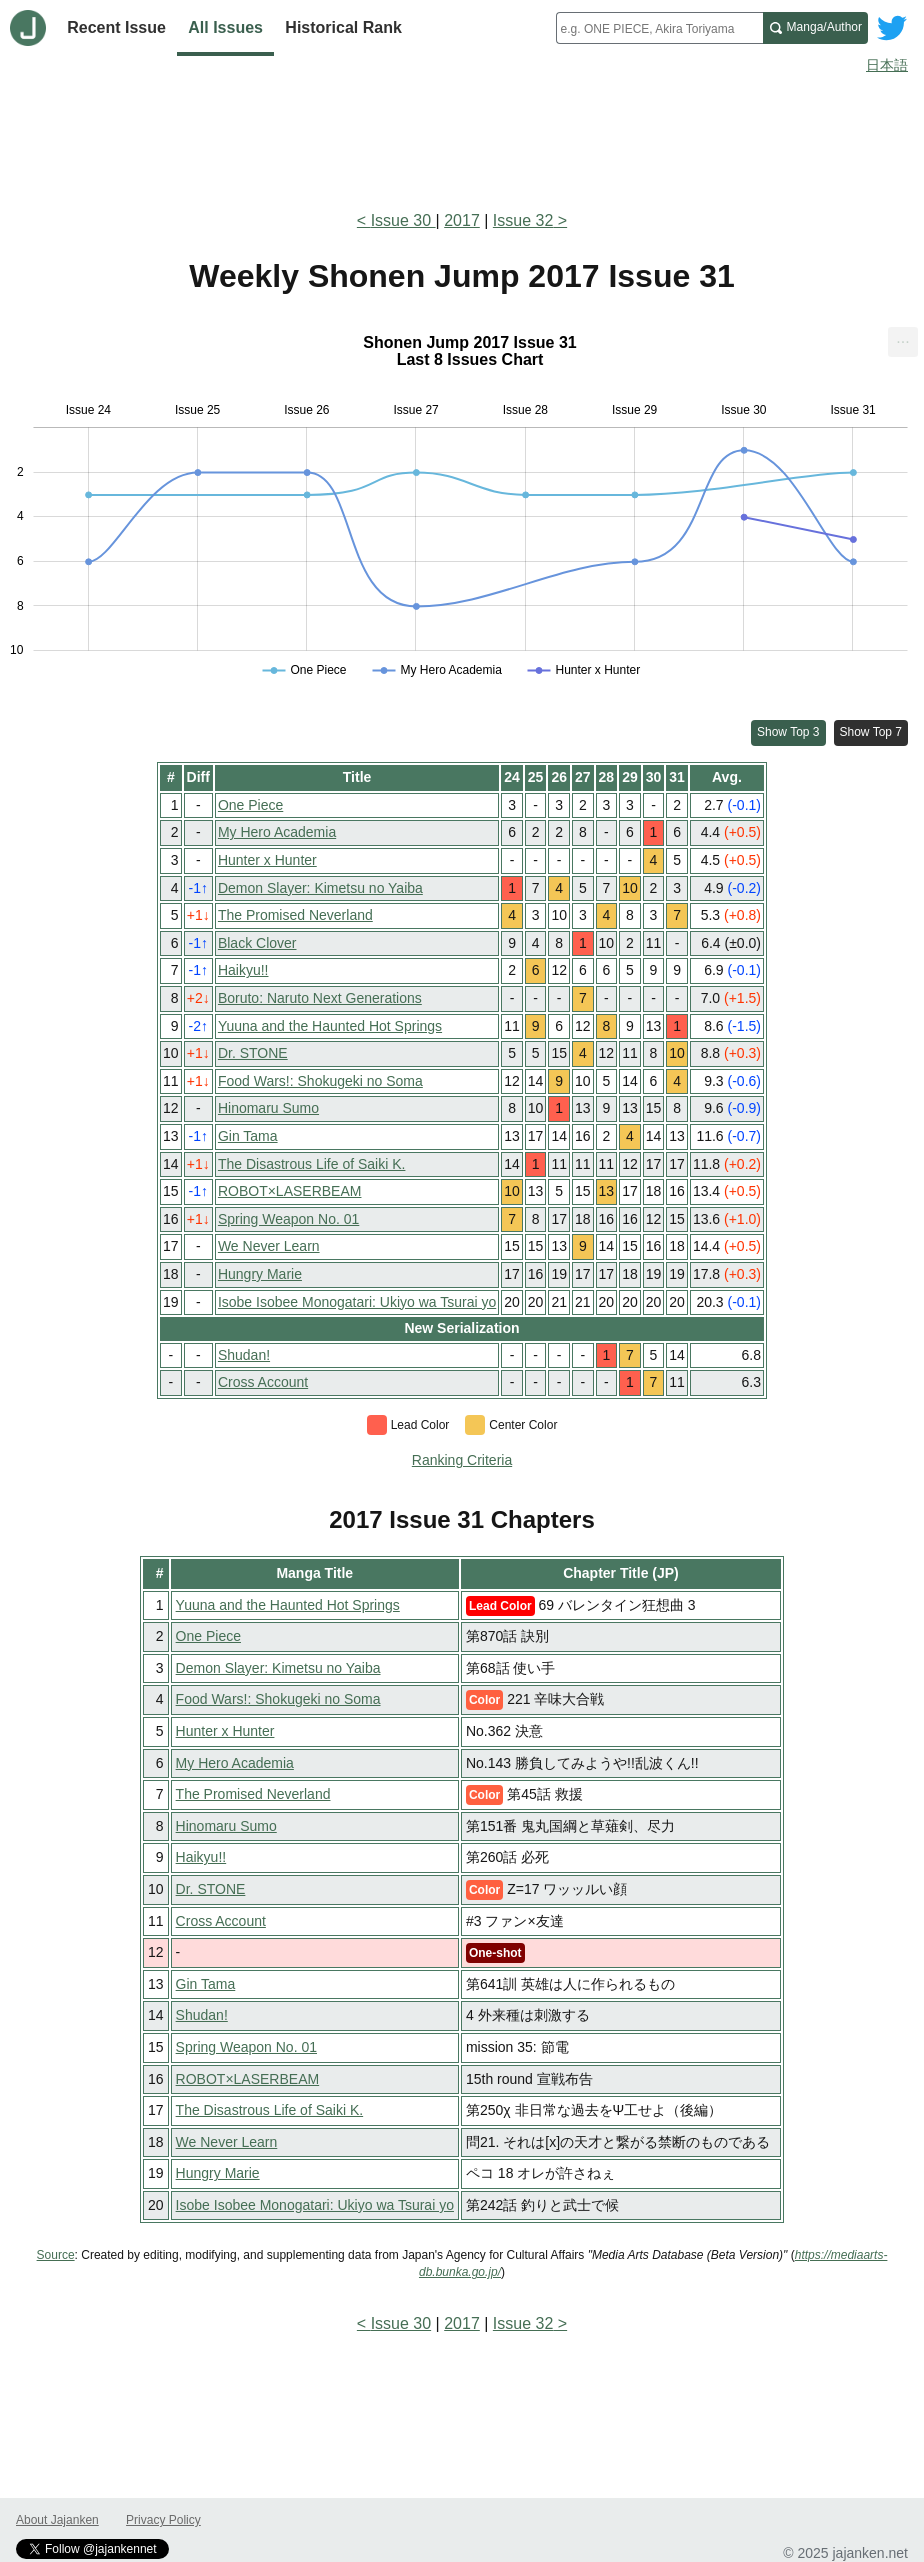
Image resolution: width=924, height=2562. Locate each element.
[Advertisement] (462, 138)
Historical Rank (343, 27)
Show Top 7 (871, 732)
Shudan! (244, 1355)
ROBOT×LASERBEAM (290, 1191)
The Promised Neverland (295, 915)
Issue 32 (523, 220)
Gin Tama (248, 1136)
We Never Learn (269, 1246)
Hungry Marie (260, 1274)
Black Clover (257, 943)
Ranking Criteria (462, 1460)
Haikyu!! (243, 970)
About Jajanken (57, 2520)
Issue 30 (403, 220)
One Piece (250, 805)
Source (56, 2255)
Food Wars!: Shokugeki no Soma (320, 1081)
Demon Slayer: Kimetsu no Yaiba (320, 888)
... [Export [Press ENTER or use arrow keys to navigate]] (902, 337)
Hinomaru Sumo (268, 1108)
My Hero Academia (277, 832)
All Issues (225, 27)
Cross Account (263, 1382)
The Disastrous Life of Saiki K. (312, 1164)
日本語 (887, 65)
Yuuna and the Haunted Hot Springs (330, 1026)
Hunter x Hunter (267, 860)
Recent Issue (116, 27)
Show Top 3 (788, 732)
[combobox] (659, 28)
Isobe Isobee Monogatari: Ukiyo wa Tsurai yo (357, 1302)
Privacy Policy (163, 2520)
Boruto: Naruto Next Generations (320, 998)
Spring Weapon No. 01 (288, 1219)
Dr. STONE (253, 1053)
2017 (462, 220)
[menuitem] (903, 342)
